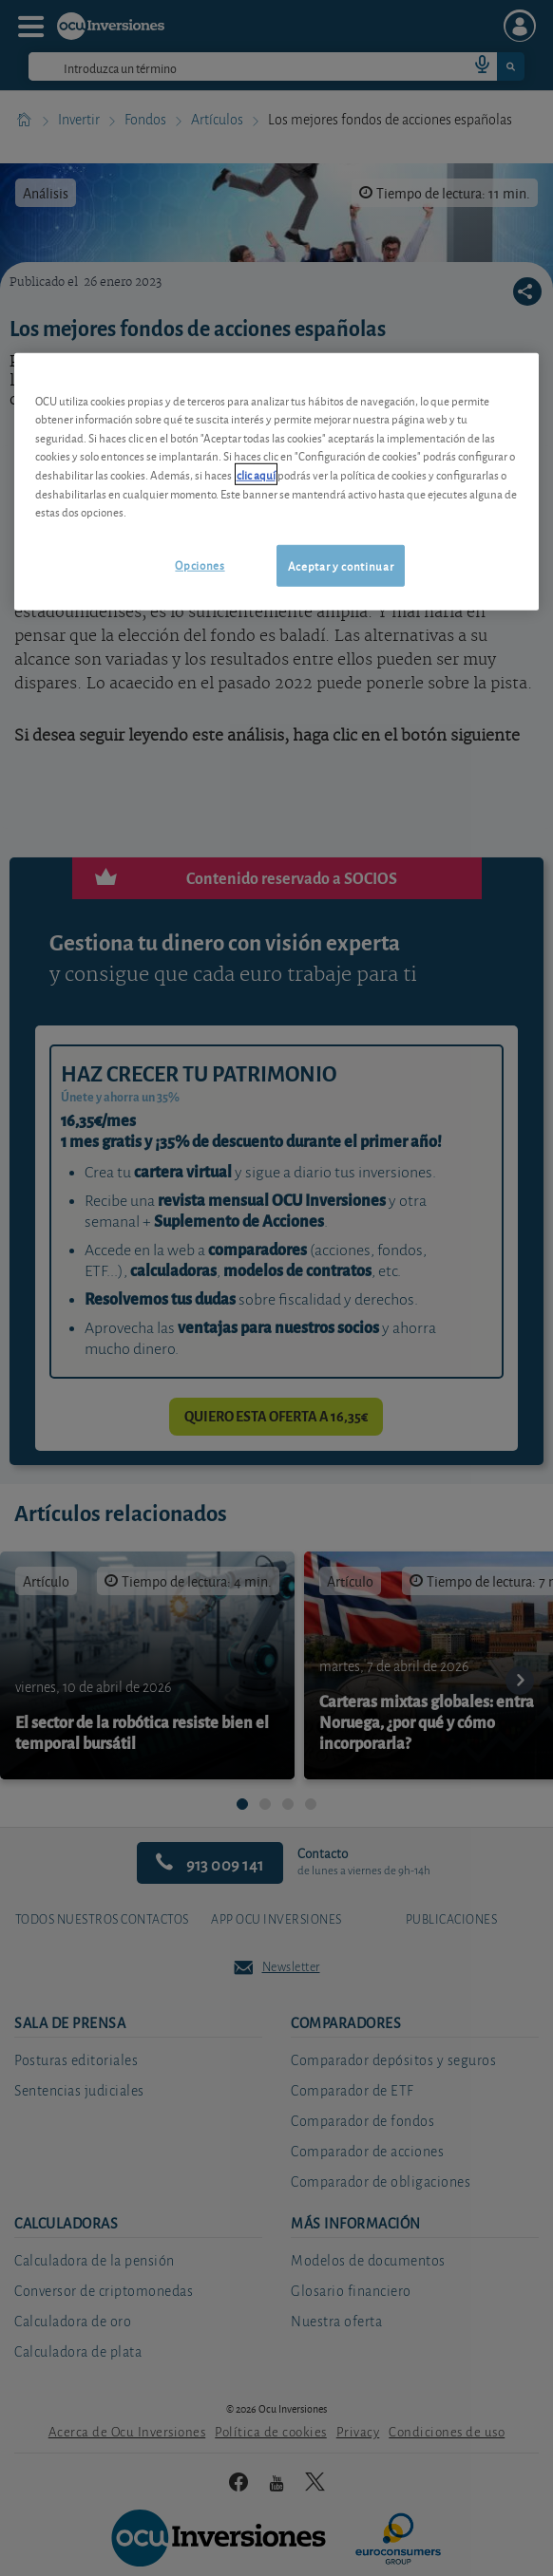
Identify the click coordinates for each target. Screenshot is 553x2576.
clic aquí (256, 474)
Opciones (199, 564)
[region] (277, 482)
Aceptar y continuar (340, 564)
